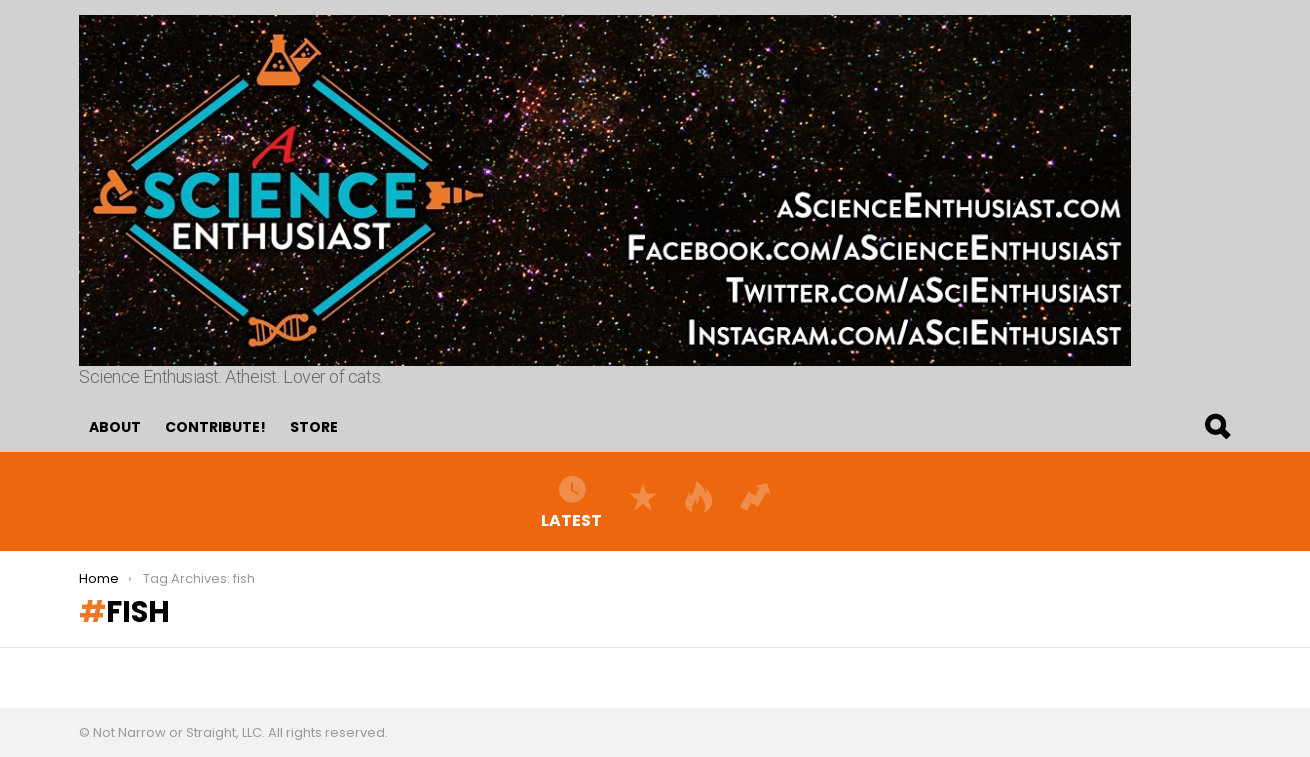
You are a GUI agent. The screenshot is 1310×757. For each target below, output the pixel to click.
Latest (571, 501)
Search (1216, 427)
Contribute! (215, 427)
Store (314, 427)
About (115, 427)
